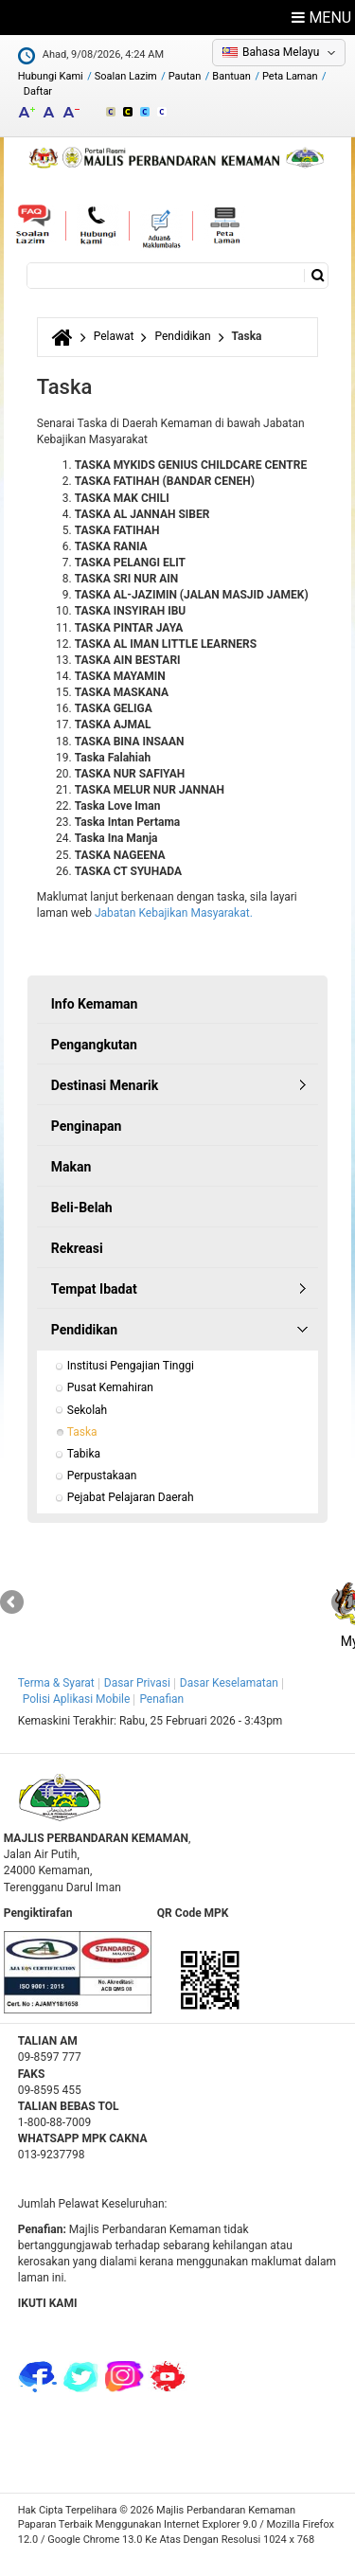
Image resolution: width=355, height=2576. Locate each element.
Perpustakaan (102, 1475)
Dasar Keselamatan (229, 1683)
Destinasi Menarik (104, 1085)
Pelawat (114, 336)
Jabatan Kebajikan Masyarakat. (174, 913)
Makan (71, 1166)
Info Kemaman (94, 1003)
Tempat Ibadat (94, 1289)
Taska (82, 1432)
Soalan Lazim (126, 76)
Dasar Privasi (137, 1683)
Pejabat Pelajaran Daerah (130, 1497)
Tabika (83, 1453)
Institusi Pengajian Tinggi (130, 1365)
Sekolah (87, 1410)
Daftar (38, 91)
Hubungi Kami (50, 76)
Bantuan (231, 76)
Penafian (161, 1699)
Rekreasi (77, 1248)
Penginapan (86, 1126)
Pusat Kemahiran (110, 1387)
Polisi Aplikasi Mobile (77, 1699)
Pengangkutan (94, 1044)
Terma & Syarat (56, 1683)
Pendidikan (182, 336)
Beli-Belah (82, 1207)
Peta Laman (290, 76)
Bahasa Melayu (280, 52)
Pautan (185, 76)
